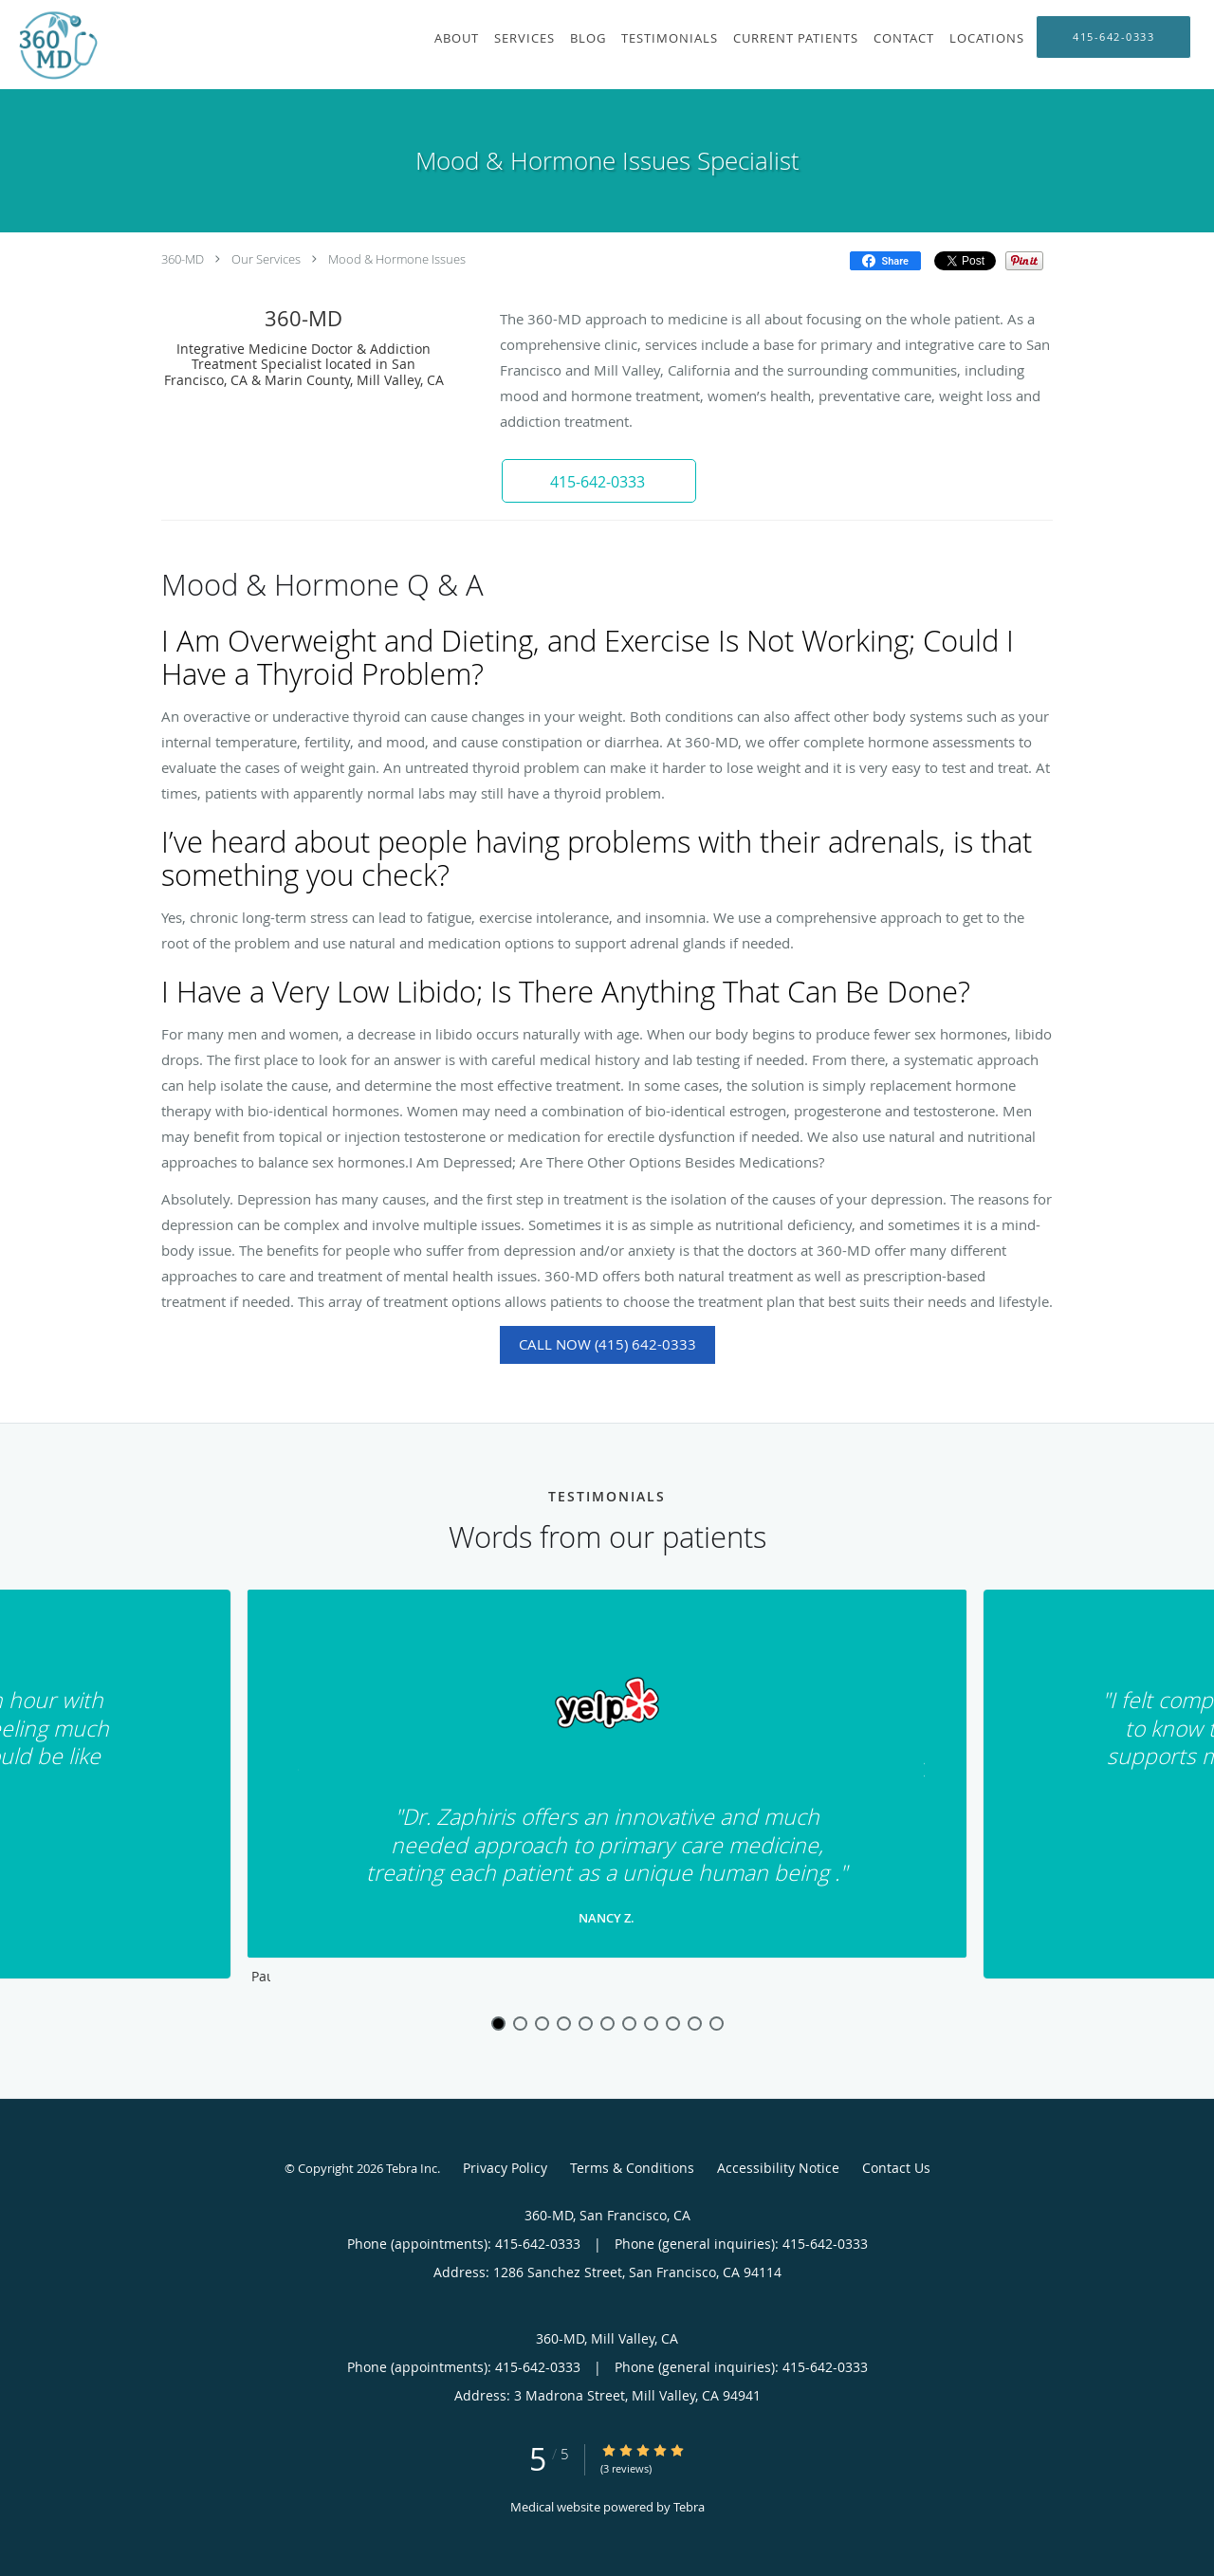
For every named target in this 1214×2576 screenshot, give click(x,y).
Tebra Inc (411, 2168)
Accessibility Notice (778, 2168)
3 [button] (542, 2023)
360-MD (182, 258)
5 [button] (585, 2023)
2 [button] (520, 2023)
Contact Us (896, 2168)
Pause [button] (260, 1977)
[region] (607, 1792)
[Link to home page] (50, 44)
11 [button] (716, 2023)
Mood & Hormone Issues (397, 258)
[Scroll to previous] (299, 1775)
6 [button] (607, 2023)
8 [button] (651, 2023)
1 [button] (498, 2023)
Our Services (266, 258)
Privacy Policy (505, 2168)
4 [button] (564, 2023)
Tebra (689, 2506)
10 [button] (695, 2023)
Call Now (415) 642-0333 (607, 1343)
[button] (596, 481)
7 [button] (629, 2023)
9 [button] (673, 2023)
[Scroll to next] (915, 1775)
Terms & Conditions (632, 2168)
